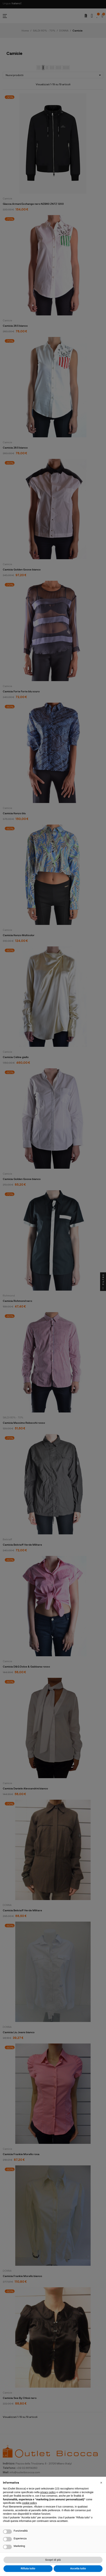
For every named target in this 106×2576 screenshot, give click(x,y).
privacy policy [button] (48, 2492)
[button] (101, 2483)
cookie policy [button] (29, 2502)
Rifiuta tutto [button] (28, 2568)
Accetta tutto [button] (78, 2568)
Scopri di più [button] (53, 2559)
